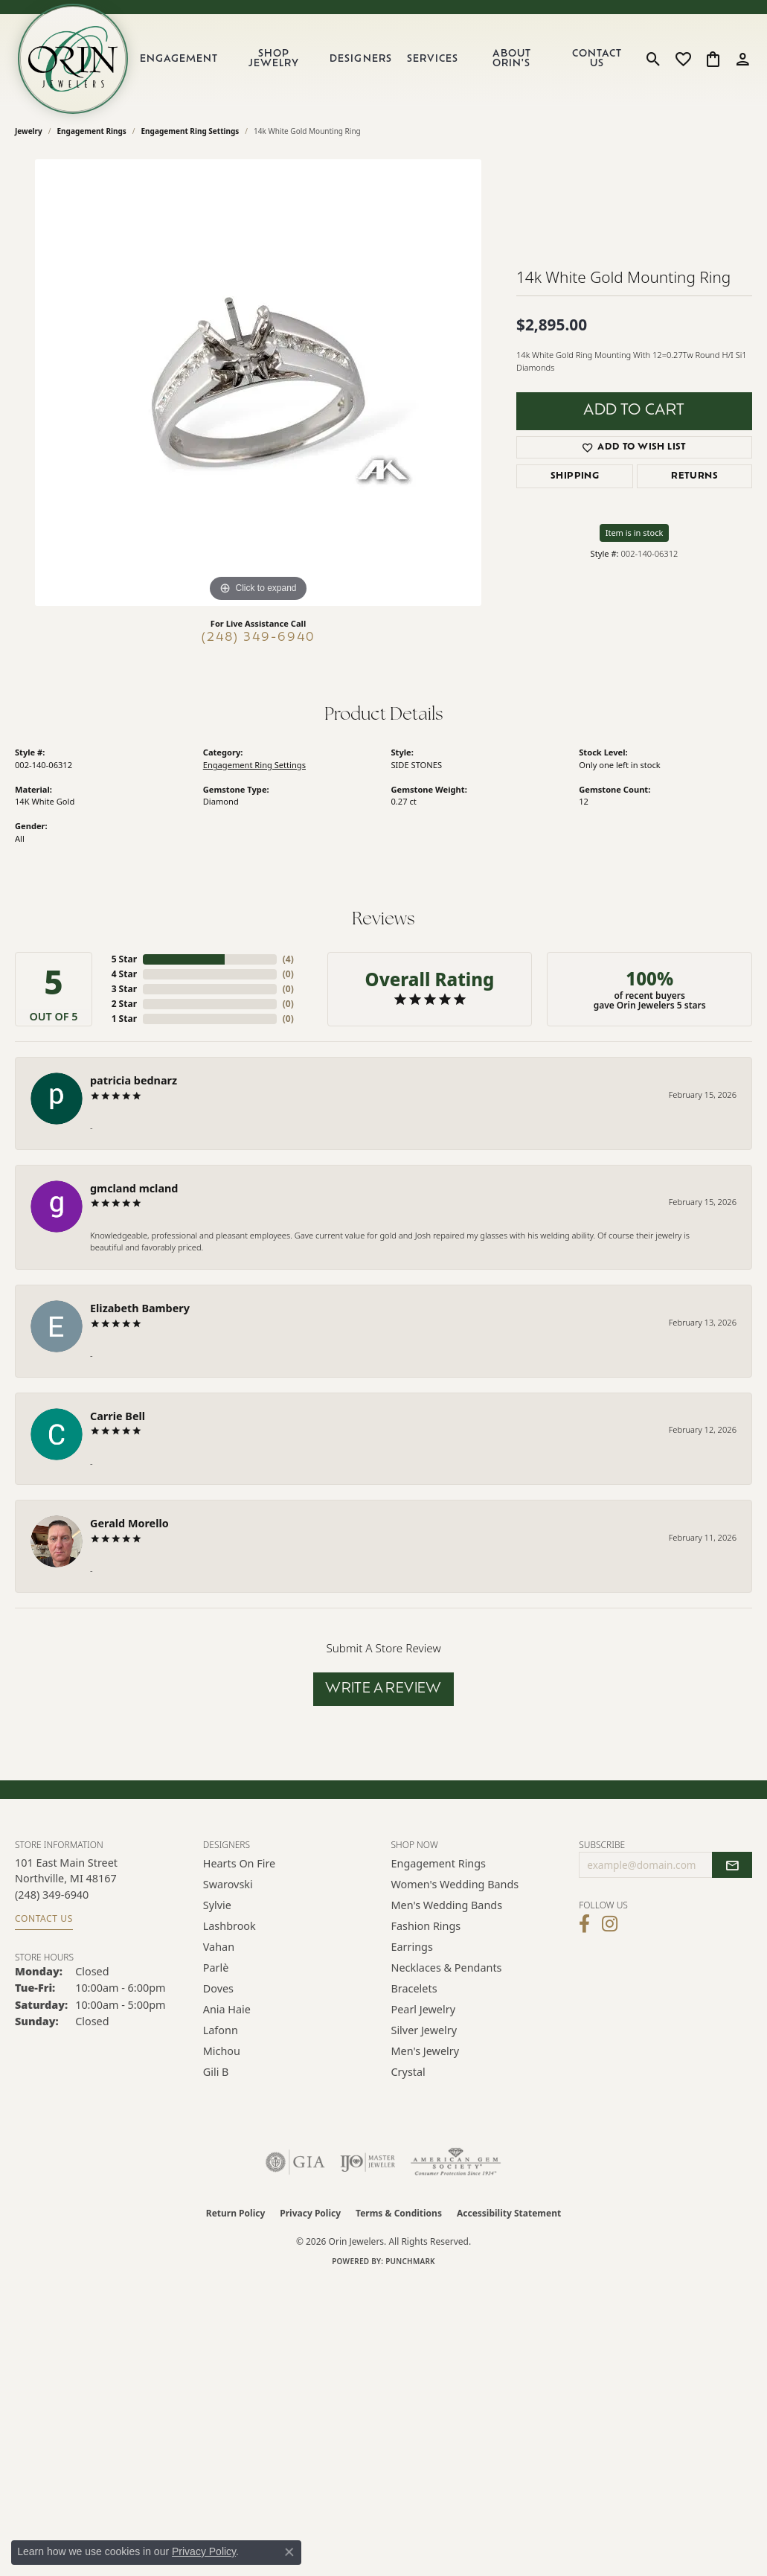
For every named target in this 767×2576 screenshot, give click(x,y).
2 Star (124, 1003)
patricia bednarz (133, 1080)
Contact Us (597, 58)
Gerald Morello (129, 1523)
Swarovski (228, 1884)
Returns (694, 476)
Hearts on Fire (239, 1863)
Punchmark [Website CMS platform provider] (410, 2261)
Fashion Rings (426, 1926)
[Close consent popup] (289, 2552)
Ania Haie (227, 2009)
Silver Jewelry (424, 2030)
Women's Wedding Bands (455, 1884)
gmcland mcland (134, 1188)
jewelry (28, 131)
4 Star (124, 974)
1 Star (124, 1018)
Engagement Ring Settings (190, 131)
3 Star (124, 988)
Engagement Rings (91, 131)
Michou (221, 2051)
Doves (218, 1988)
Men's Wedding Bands (447, 1905)
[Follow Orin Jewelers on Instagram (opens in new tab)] (609, 1924)
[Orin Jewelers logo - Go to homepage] (73, 59)
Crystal (408, 2072)
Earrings (412, 1947)
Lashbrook (229, 1926)
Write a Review (383, 1689)
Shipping (575, 476)
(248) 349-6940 (258, 638)
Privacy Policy (310, 2213)
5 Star (124, 959)
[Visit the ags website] (455, 2162)
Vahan (218, 1947)
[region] (258, 382)
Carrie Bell (117, 1416)
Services (432, 59)
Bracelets (414, 1988)
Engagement (179, 59)
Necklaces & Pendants (446, 1967)
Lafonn (220, 2030)
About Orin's (511, 58)
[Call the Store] (52, 1895)
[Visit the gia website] (295, 2162)
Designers (360, 59)
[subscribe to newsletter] (732, 1865)
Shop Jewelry (273, 58)
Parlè (216, 1967)
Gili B (216, 2072)
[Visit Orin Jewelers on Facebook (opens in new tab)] (584, 1924)
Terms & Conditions (399, 2213)
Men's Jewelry (425, 2051)
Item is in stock (635, 532)
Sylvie (217, 1905)
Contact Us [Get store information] (44, 1918)
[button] (653, 59)
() (288, 959)
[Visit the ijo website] (368, 2162)
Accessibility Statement (509, 2213)
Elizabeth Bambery (140, 1308)
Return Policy (236, 2213)
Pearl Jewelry (423, 2009)
